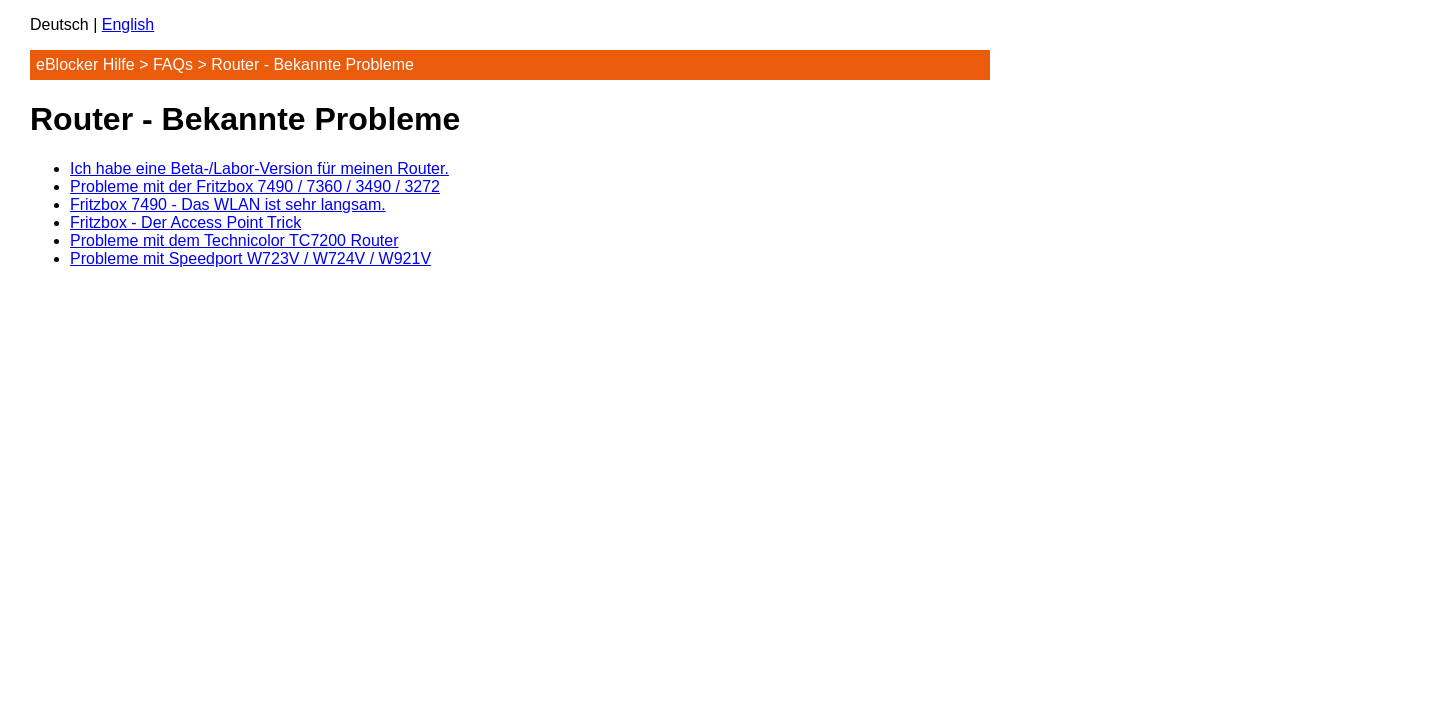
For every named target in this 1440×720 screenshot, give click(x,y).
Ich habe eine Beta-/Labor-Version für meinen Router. (259, 168)
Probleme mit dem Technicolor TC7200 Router (234, 240)
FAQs (173, 64)
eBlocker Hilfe (85, 64)
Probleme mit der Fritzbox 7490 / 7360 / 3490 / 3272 (255, 186)
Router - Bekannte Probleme (312, 64)
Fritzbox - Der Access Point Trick (185, 222)
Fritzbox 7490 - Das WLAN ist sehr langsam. (228, 204)
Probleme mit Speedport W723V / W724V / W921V (250, 258)
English (128, 24)
